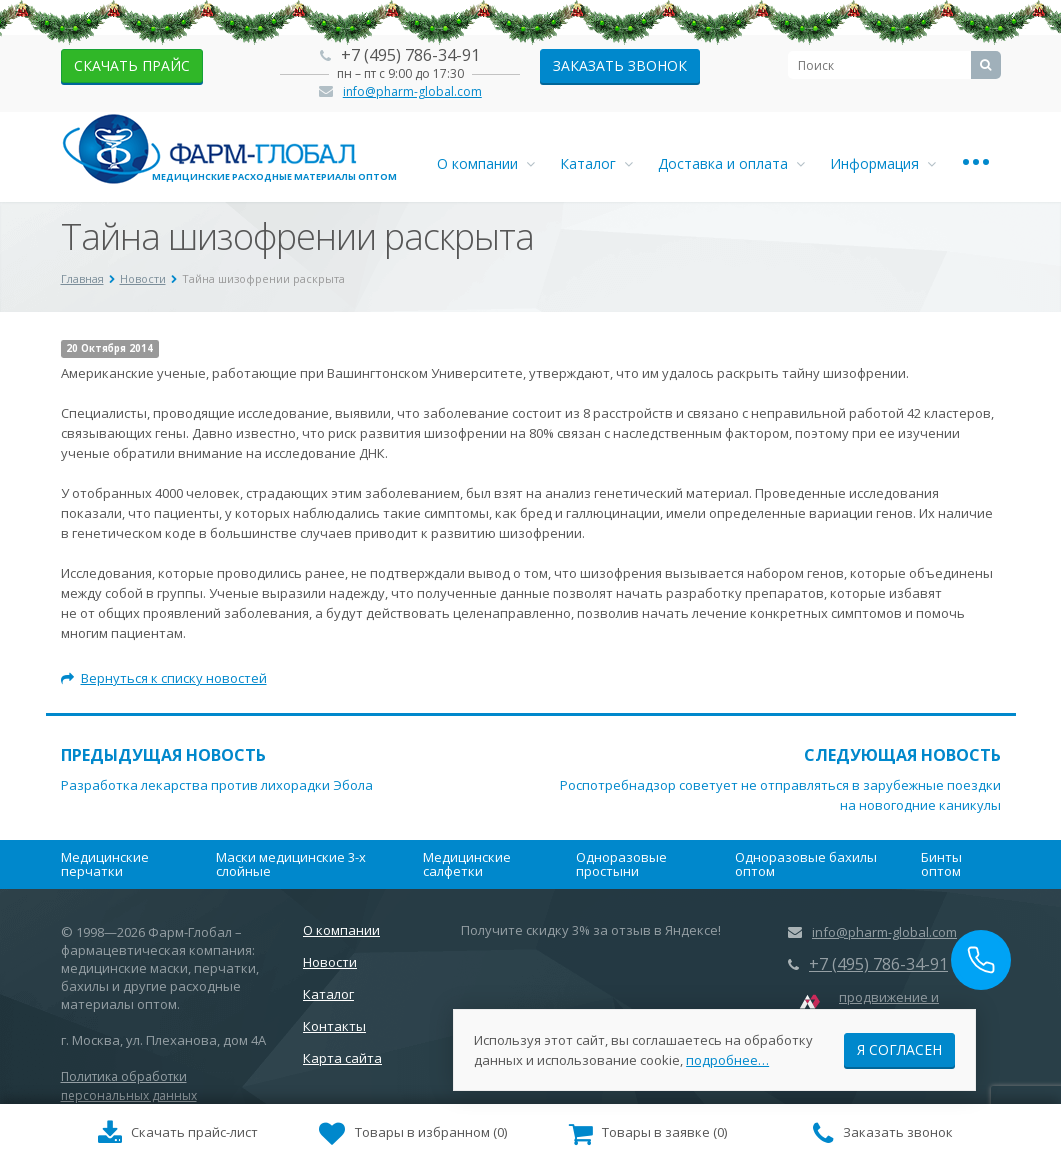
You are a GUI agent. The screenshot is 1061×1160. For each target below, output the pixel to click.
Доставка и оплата (731, 163)
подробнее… (727, 1059)
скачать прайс (132, 65)
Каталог (596, 163)
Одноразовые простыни (621, 864)
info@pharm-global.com (412, 91)
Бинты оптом (941, 864)
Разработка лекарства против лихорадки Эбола (217, 785)
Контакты (334, 1026)
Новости (330, 962)
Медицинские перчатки (105, 864)
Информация (883, 163)
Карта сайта (342, 1058)
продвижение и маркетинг (889, 1006)
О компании (486, 163)
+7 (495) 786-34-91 (410, 55)
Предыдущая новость (163, 755)
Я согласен (899, 1048)
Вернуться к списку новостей (164, 678)
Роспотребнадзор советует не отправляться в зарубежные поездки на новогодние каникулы (780, 795)
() (413, 1134)
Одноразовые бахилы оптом (806, 864)
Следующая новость (902, 755)
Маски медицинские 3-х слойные (291, 864)
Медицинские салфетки (467, 864)
